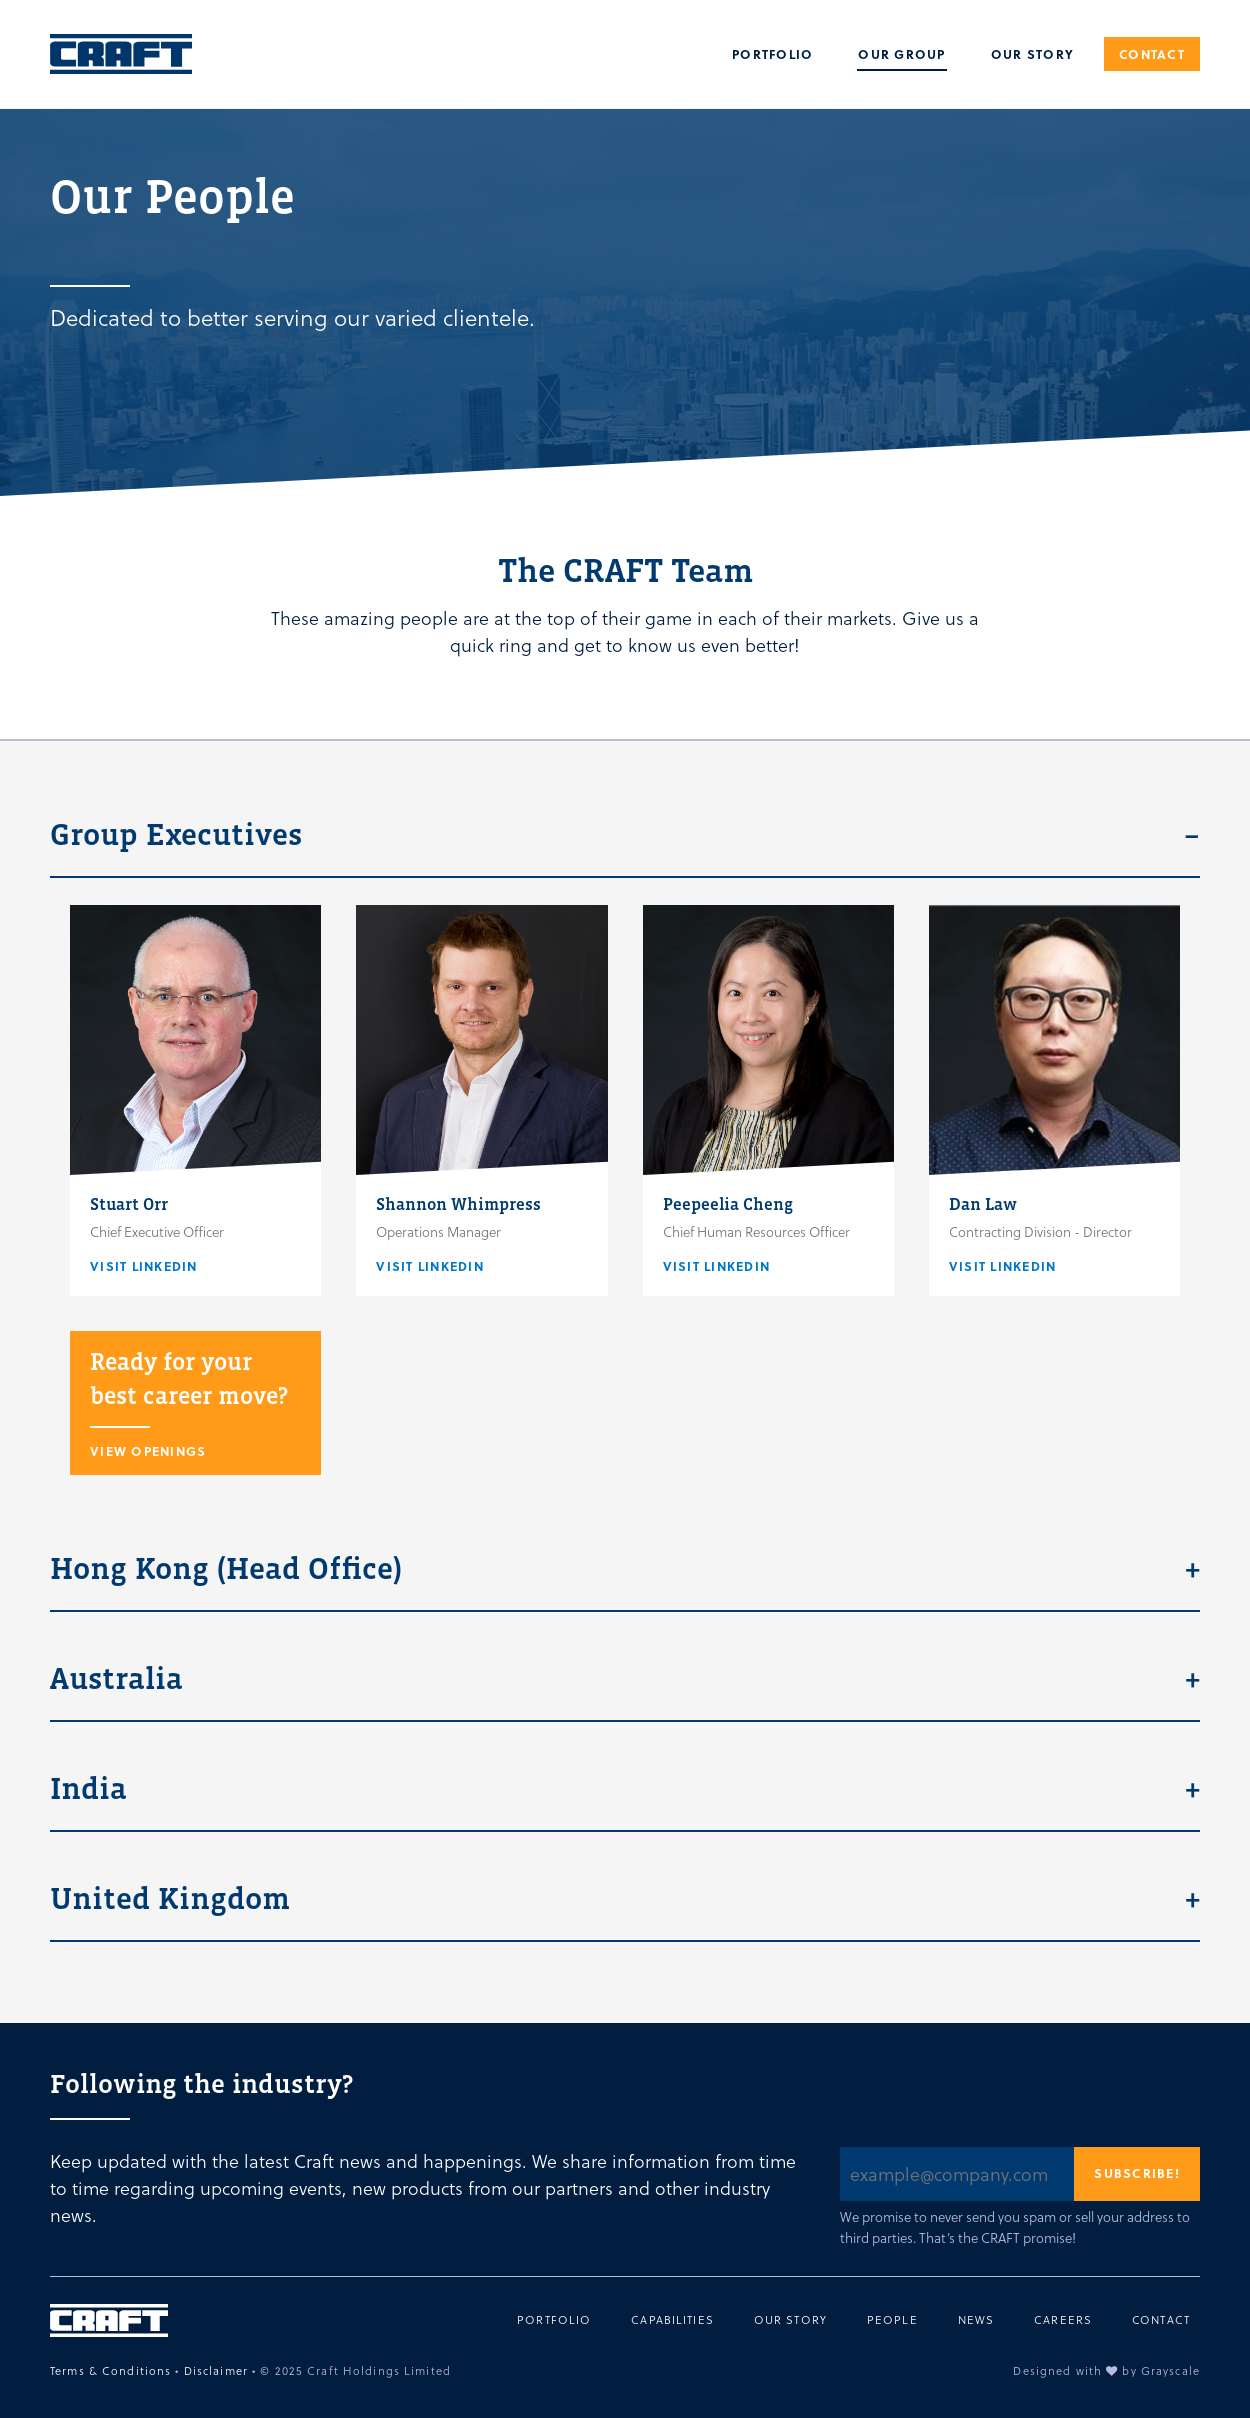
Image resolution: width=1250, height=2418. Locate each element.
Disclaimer (216, 2370)
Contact (1152, 54)
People (892, 2320)
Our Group (901, 54)
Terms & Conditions (110, 2370)
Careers (1063, 2320)
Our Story (1032, 54)
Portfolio (772, 54)
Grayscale (1170, 2370)
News (976, 2320)
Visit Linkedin (144, 1266)
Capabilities (672, 2320)
